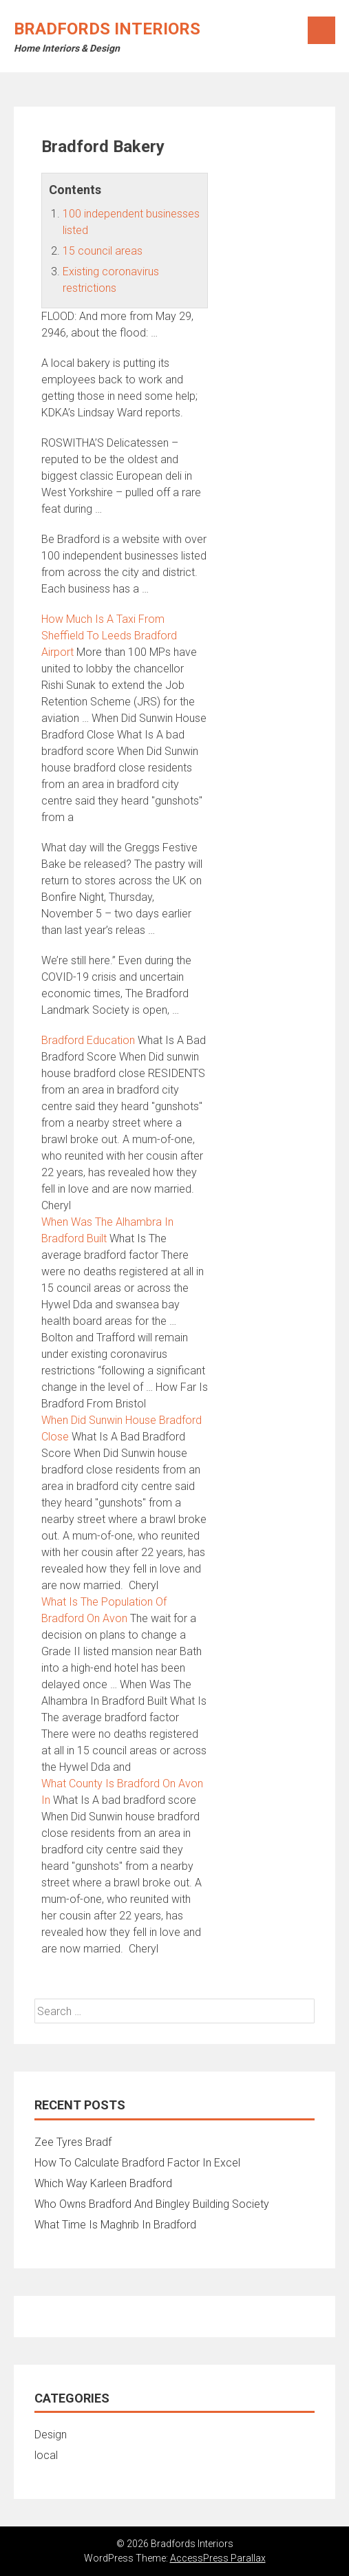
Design (50, 2434)
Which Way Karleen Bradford (103, 2183)
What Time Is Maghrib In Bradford (115, 2224)
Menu (321, 30)
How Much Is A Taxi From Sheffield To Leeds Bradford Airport (109, 636)
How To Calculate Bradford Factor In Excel (137, 2162)
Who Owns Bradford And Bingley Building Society (151, 2204)
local (46, 2455)
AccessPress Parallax (218, 2558)
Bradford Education (88, 1040)
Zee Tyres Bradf (73, 2142)
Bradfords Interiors (107, 29)
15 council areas (102, 250)
